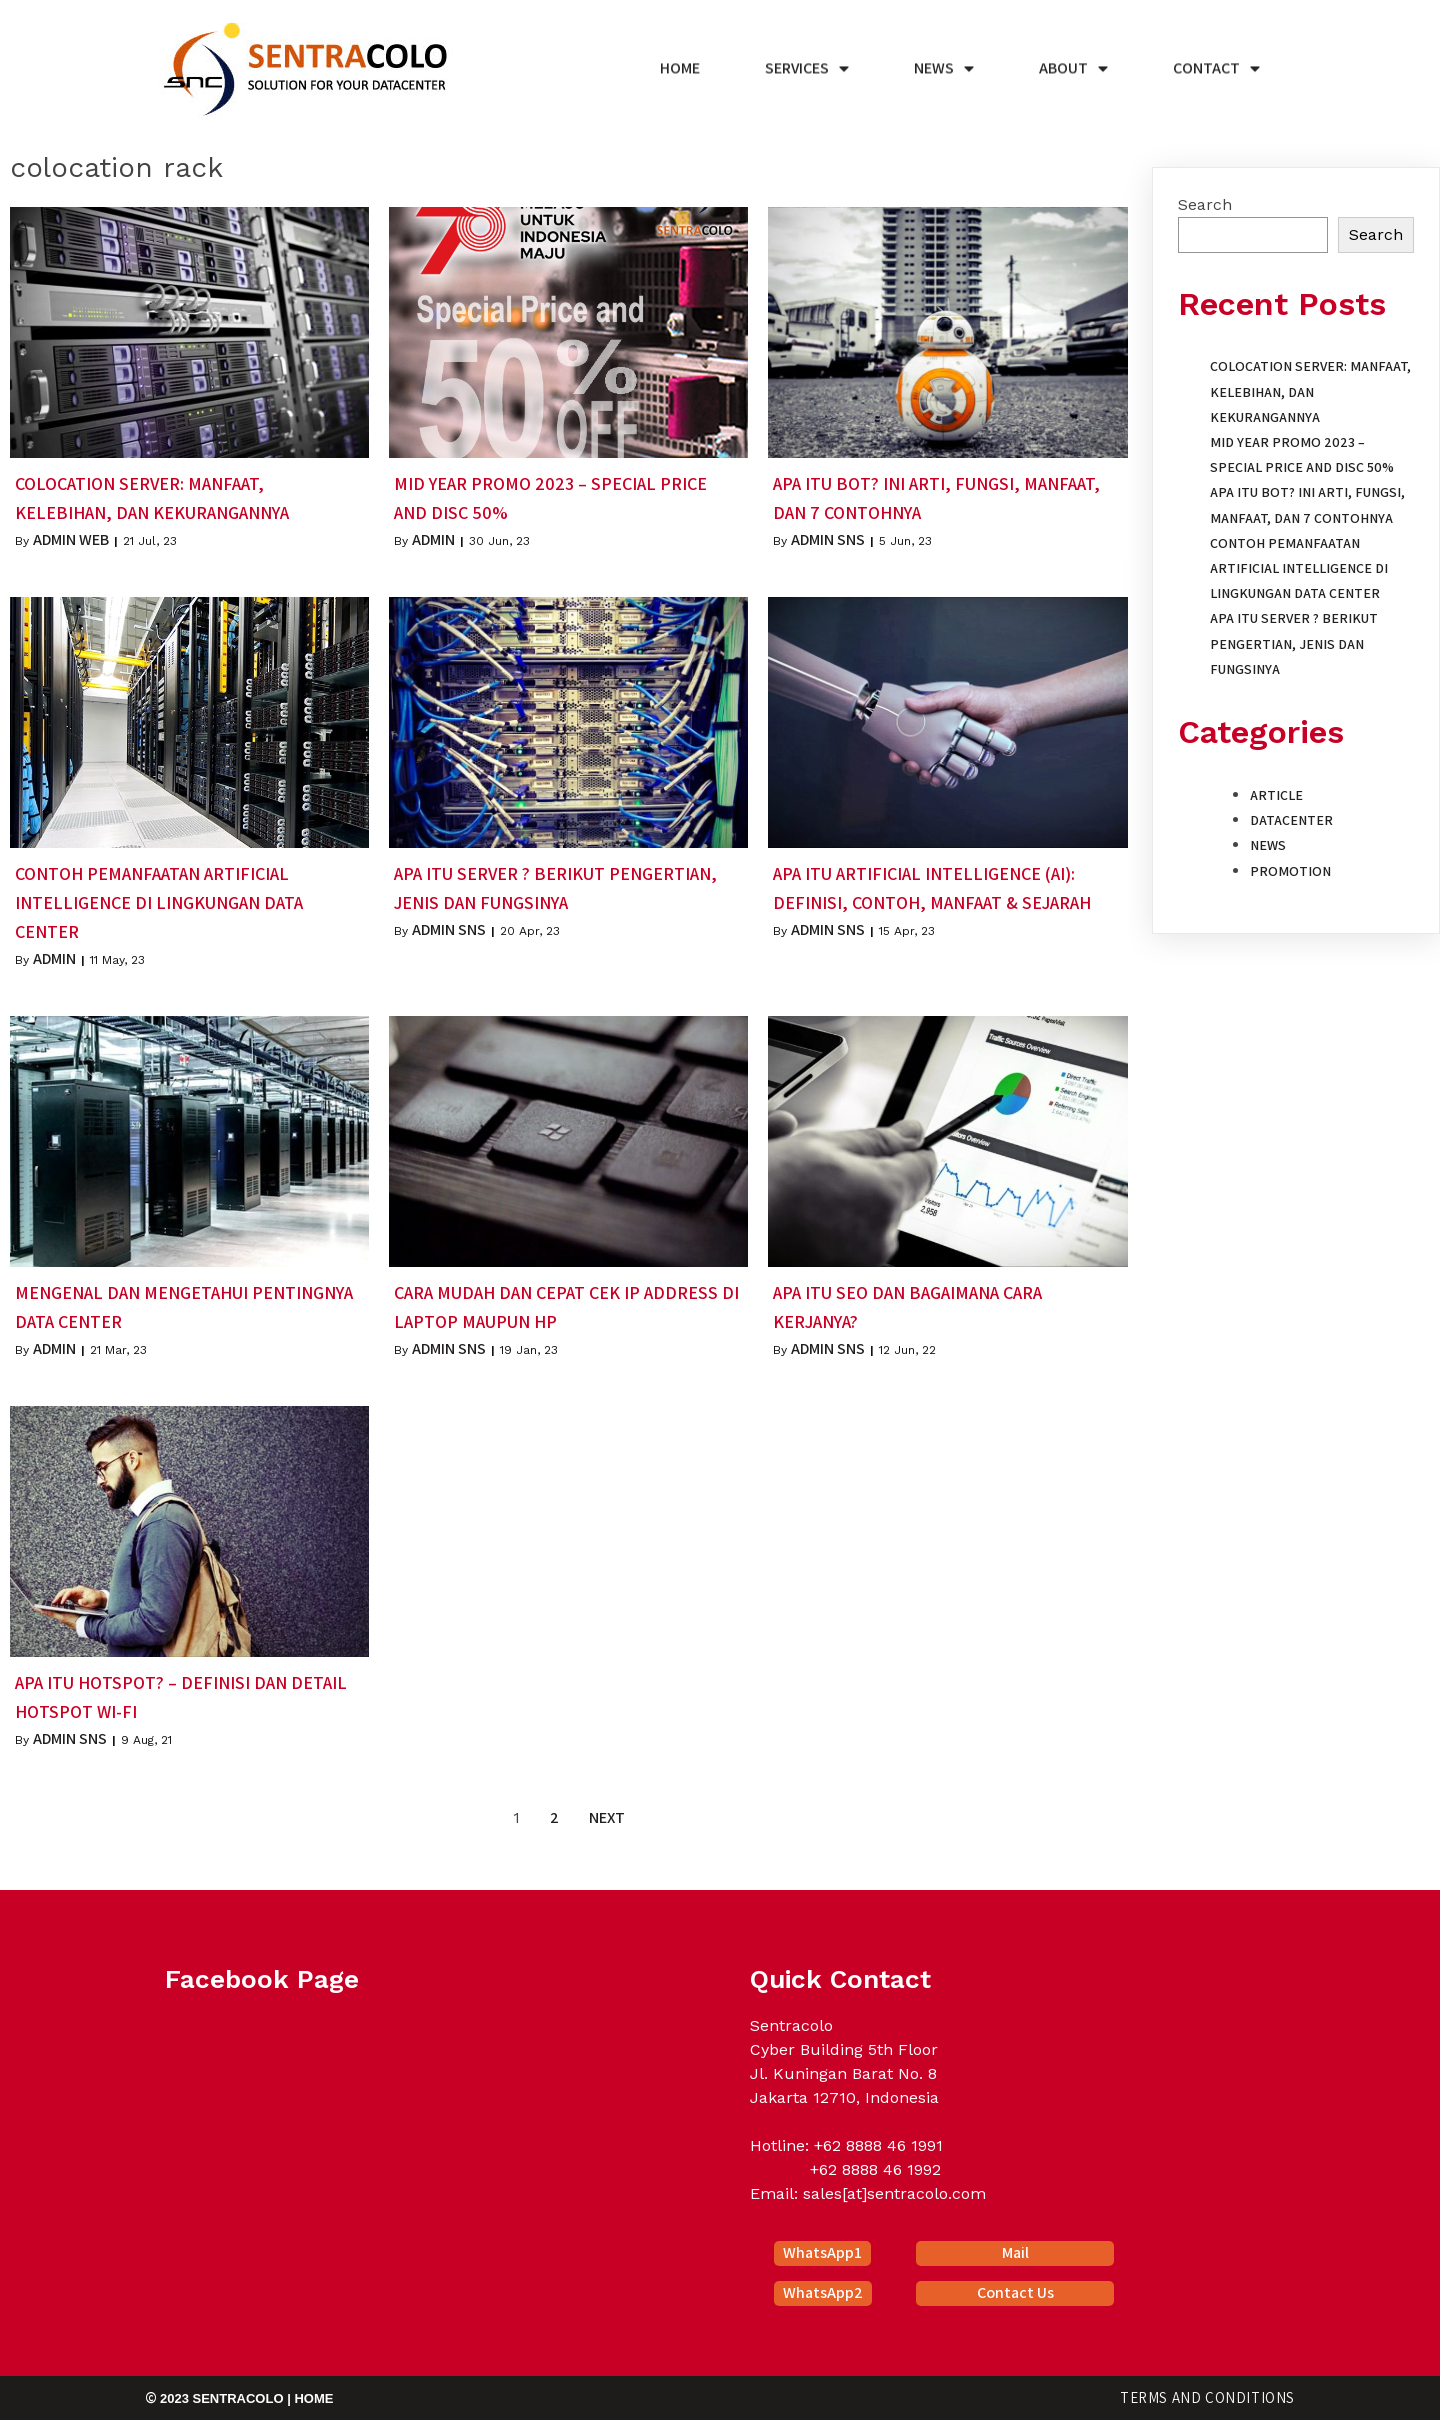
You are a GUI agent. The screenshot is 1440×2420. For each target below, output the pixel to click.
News (1268, 845)
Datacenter (1291, 820)
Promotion (1290, 871)
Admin (433, 539)
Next (607, 1817)
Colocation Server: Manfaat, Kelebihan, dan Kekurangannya (1310, 391)
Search (1205, 204)
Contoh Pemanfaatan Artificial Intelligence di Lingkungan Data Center (1299, 568)
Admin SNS (828, 539)
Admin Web (71, 539)
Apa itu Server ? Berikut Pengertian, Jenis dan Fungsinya (1294, 643)
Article (1276, 795)
